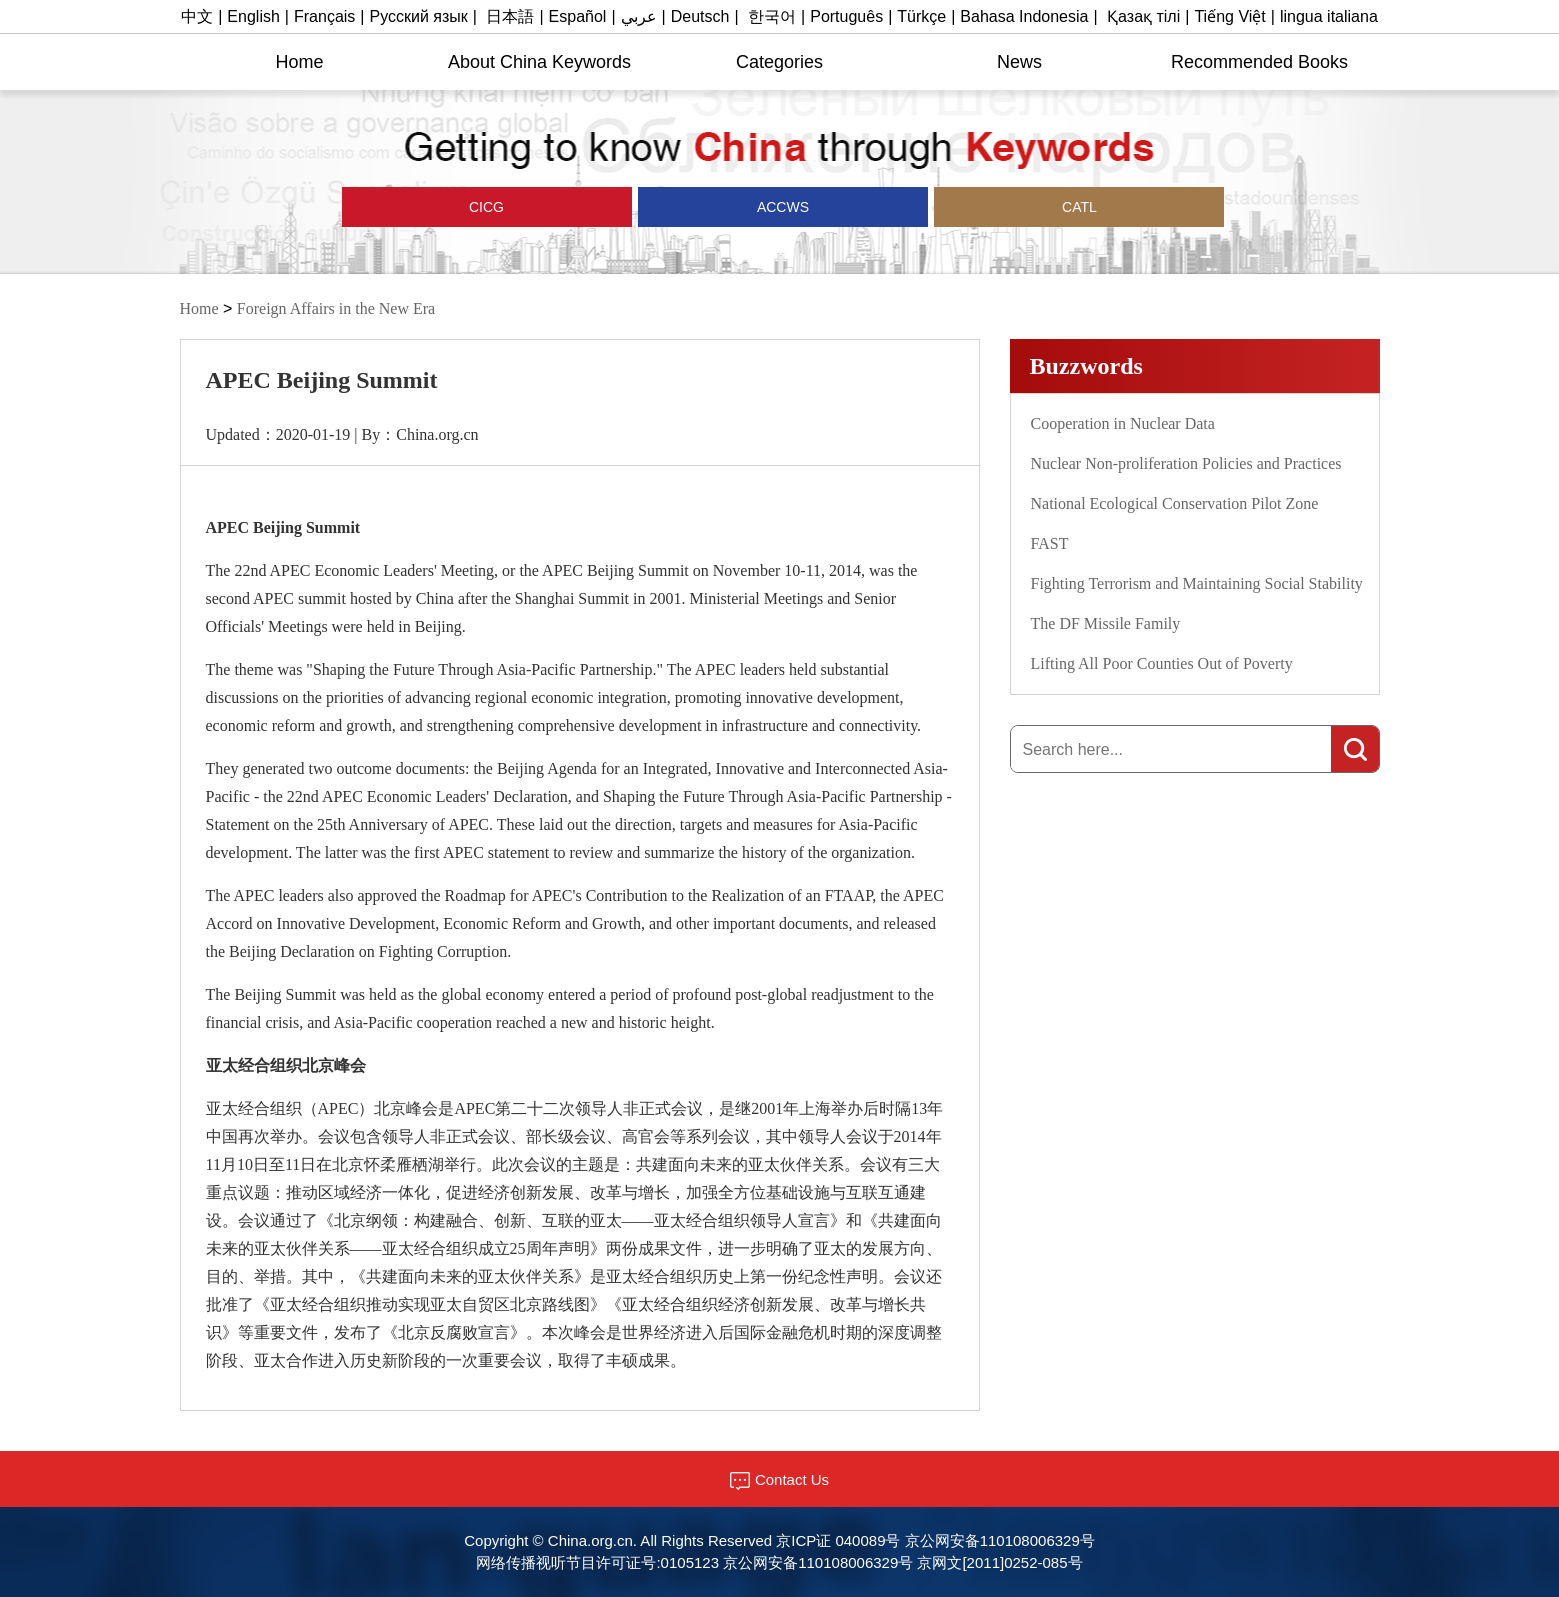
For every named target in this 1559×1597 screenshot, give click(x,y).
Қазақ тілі (1143, 16)
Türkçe (921, 16)
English (253, 16)
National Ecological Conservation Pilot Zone (1175, 503)
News (1019, 62)
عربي (639, 16)
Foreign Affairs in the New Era (336, 308)
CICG (486, 207)
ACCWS (783, 207)
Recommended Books (1259, 62)
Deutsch (700, 16)
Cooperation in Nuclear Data (1123, 423)
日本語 (510, 16)
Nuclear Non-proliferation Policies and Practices (1186, 463)
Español (578, 16)
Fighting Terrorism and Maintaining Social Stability (1197, 583)
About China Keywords (539, 62)
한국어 (772, 16)
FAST (1050, 543)
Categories (779, 62)
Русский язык (419, 16)
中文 (197, 16)
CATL (1079, 207)
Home (299, 62)
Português (846, 16)
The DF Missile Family (1106, 623)
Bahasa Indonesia (1024, 16)
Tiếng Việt (1229, 16)
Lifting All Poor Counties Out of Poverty (1162, 663)
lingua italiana (1329, 16)
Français (324, 16)
